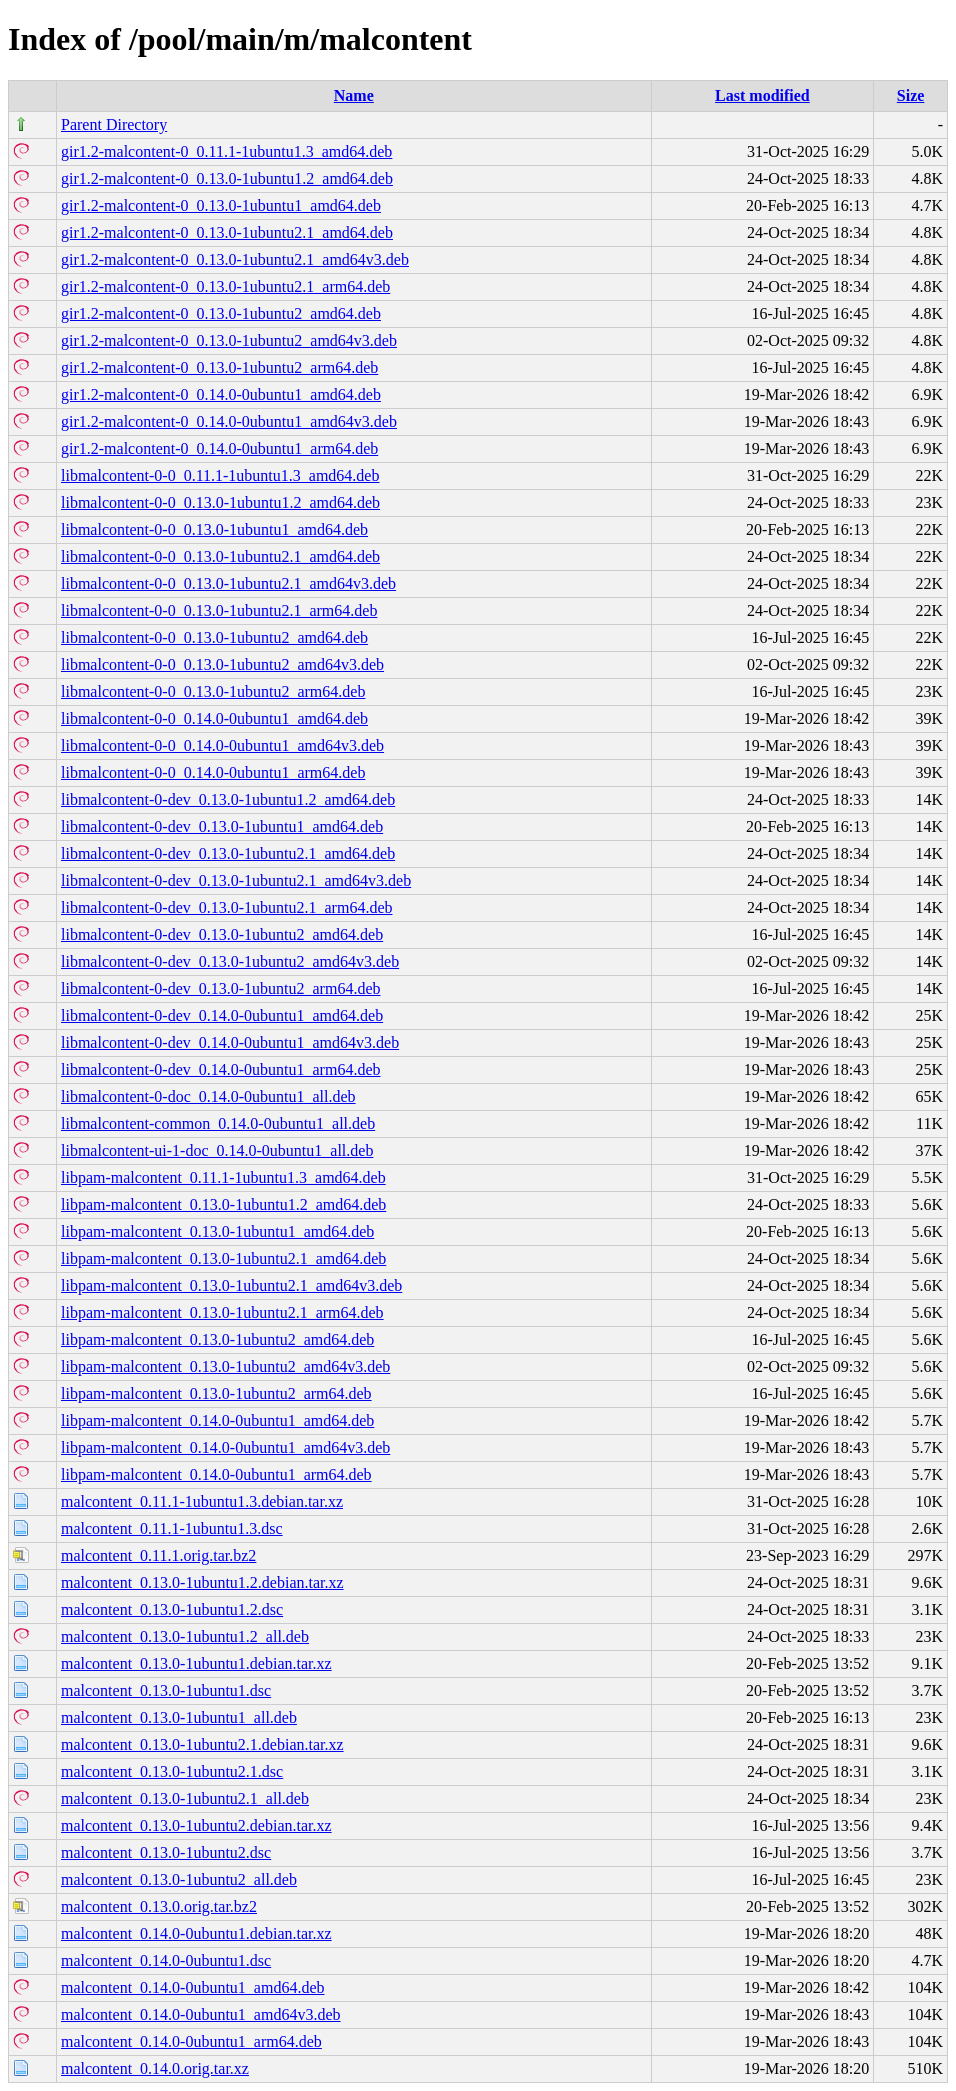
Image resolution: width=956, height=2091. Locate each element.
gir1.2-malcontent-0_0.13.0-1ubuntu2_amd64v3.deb (229, 340)
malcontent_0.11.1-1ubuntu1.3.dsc (172, 1528)
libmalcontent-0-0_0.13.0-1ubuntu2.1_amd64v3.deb (228, 583)
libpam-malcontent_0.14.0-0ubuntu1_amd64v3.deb (225, 1447)
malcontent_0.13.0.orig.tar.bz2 (159, 1906)
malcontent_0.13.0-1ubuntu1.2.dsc (172, 1609)
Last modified (762, 95)
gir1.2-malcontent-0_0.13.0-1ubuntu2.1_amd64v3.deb (235, 259)
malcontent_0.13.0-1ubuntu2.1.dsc (172, 1771)
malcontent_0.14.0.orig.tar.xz (155, 2068)
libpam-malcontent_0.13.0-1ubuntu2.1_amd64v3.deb (231, 1285)
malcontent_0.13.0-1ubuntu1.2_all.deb (185, 1636)
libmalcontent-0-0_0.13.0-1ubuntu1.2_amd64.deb (220, 502)
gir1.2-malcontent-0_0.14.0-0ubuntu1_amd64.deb (221, 394)
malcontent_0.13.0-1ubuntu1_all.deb (179, 1717)
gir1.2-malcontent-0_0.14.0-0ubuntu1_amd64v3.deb (229, 421)
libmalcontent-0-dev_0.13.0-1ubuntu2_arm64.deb (220, 988)
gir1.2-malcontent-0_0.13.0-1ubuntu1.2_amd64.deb (227, 178)
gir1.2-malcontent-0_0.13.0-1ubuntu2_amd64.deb (221, 313)
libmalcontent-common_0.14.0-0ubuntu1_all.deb (218, 1123)
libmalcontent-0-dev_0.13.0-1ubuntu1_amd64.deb (222, 826)
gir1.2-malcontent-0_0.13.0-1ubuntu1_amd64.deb (221, 205)
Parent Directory (114, 124)
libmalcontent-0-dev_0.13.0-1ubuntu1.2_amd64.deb (228, 799)
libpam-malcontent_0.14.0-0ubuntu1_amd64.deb (217, 1420)
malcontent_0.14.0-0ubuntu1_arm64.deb (191, 2041)
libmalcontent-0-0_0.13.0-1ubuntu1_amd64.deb (214, 529)
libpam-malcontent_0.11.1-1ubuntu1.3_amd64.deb (223, 1177)
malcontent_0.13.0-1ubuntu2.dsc (166, 1852)
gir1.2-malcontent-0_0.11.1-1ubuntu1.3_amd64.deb (226, 151)
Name (354, 95)
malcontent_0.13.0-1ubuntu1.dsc (166, 1690)
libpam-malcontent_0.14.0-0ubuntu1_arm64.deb (216, 1474)
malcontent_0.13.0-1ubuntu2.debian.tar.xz (196, 1825)
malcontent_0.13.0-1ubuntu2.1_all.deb (185, 1798)
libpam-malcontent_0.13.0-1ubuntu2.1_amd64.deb (223, 1258)
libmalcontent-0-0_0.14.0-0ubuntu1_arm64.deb (213, 772)
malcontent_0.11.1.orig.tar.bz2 (158, 1555)
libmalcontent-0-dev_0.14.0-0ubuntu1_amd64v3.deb (230, 1042)
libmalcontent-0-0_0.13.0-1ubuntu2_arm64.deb (213, 691)
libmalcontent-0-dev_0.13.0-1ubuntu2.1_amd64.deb (228, 853)
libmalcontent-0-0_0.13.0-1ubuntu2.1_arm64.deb (219, 610)
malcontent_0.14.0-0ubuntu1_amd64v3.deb (201, 2014)
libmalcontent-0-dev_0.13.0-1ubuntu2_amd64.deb (222, 934)
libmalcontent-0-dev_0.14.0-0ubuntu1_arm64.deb (220, 1069)
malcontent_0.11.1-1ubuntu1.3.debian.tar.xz (202, 1501)
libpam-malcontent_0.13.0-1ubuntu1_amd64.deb (217, 1231)
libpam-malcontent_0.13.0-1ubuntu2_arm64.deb (216, 1393)
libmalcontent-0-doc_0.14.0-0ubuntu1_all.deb (208, 1096)
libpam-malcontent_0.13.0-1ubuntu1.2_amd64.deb (223, 1204)
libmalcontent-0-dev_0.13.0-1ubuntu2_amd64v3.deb (230, 961)
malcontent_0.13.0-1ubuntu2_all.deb (179, 1879)
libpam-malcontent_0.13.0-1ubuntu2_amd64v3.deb (225, 1366)
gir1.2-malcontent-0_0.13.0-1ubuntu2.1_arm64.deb (225, 286)
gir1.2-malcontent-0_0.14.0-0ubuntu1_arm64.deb (219, 448)
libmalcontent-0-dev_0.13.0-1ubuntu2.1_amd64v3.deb (236, 880)
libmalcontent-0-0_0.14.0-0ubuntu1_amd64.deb (214, 718)
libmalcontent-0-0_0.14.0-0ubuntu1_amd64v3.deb (222, 745)
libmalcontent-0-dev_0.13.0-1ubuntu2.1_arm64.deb (226, 907)
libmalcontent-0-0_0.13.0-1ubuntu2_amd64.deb (214, 637)
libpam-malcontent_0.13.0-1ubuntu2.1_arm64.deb (222, 1312)
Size (911, 95)
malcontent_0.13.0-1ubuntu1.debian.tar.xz (196, 1663)
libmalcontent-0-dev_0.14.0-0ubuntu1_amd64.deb (222, 1015)
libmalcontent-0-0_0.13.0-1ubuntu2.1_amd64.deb (220, 556)
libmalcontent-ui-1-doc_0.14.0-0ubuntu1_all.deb (217, 1150)
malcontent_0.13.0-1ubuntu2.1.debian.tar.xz (202, 1744)
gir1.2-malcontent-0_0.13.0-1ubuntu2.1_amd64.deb (227, 232)
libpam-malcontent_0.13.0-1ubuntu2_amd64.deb (217, 1339)
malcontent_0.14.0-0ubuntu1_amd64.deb (193, 1987)
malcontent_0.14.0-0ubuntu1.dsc (166, 1960)
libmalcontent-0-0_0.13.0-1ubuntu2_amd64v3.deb (222, 664)
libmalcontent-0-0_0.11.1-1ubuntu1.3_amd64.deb (220, 475)
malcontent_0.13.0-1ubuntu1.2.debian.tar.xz (202, 1582)
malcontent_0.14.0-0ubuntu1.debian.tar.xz (196, 1933)
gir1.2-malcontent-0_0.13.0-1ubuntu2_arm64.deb (219, 367)
